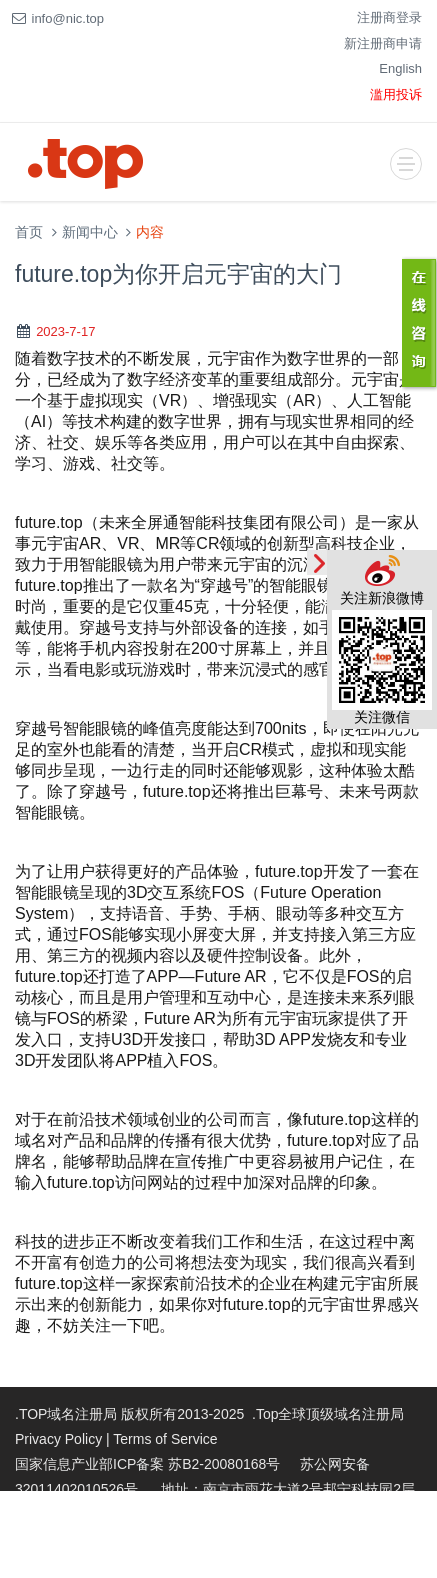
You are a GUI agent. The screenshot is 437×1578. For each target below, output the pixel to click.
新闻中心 (90, 232)
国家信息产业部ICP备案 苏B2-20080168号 (147, 1464)
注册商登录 (389, 17)
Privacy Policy (58, 1439)
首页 (29, 232)
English (400, 68)
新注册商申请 (383, 43)
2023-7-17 (65, 331)
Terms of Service (165, 1439)
